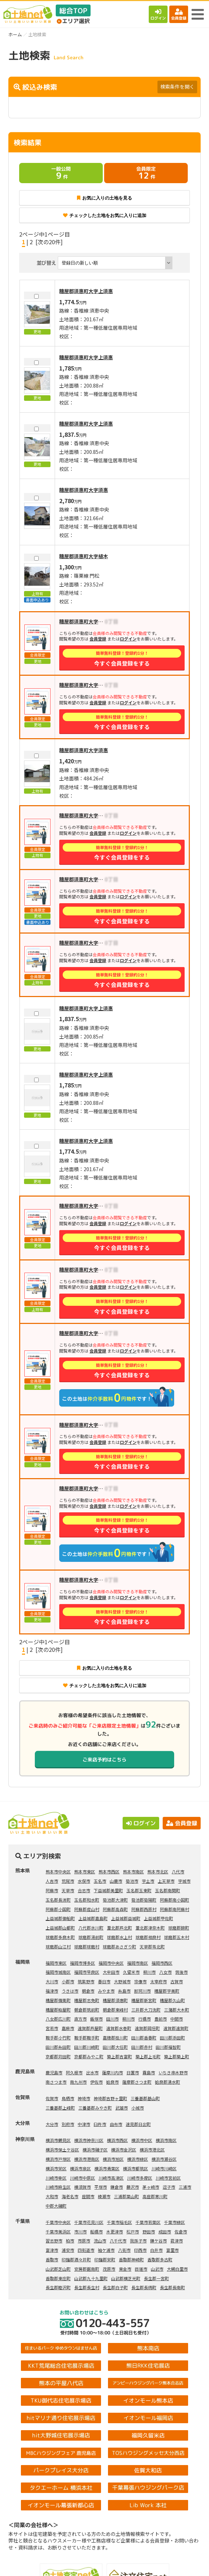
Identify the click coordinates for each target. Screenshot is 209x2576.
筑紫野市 (86, 1981)
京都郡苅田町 (58, 2056)
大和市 (52, 2196)
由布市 (116, 2124)
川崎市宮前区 (168, 2178)
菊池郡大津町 (115, 1900)
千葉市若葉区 (148, 2222)
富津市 (52, 2250)
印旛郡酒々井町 (76, 2259)
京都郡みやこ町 (88, 2056)
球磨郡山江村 (58, 1946)
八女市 (165, 1972)
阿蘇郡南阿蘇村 (174, 1909)
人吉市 (52, 1881)
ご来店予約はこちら (104, 1760)
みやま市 (106, 1991)
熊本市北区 (157, 1871)
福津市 (52, 1991)
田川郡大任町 (115, 2047)
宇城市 (184, 1881)
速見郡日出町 (138, 2124)
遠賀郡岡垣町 (147, 2028)
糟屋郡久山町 (172, 2000)
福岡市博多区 (82, 1963)
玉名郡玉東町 (139, 1890)
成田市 (164, 2231)
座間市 (88, 2196)
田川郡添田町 (172, 2037)
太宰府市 (158, 1981)
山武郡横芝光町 (125, 2278)
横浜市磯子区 (95, 2149)
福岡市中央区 (111, 1963)
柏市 (70, 2241)
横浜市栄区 (56, 2168)
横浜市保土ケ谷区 (62, 2149)
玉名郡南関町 (167, 1890)
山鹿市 (116, 1881)
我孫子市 (138, 2241)
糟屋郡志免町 (86, 2000)
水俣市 (84, 1881)
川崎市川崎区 (164, 2168)
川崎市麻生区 (58, 2187)
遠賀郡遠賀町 (175, 2028)
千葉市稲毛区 (119, 2222)
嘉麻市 (68, 2028)
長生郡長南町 (172, 2287)
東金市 (125, 2269)
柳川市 (149, 1972)
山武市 (157, 2269)
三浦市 (185, 2187)
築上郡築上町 (176, 2056)
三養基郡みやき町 (95, 2108)
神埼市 (84, 2098)
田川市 (112, 2019)
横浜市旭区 (113, 2159)
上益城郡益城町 (125, 1918)
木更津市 (114, 2231)
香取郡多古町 (159, 2259)
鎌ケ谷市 (158, 2241)
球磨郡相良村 (148, 1937)
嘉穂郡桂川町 (115, 2037)
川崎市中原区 (82, 2178)
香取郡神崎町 (131, 2259)
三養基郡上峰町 (60, 2108)
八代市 (178, 1871)
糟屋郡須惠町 (115, 2000)
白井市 (156, 2250)
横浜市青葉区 (106, 2168)
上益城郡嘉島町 (93, 1918)
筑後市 (181, 1972)
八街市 (124, 2250)
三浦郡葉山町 (126, 2196)
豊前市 (160, 2019)
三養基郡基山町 (145, 2098)
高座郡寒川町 (155, 2196)
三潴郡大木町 (176, 2010)
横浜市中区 (141, 2140)
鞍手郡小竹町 (58, 2037)
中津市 (84, 2124)
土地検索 (52, 2565)
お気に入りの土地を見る (104, 198)
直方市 (80, 2019)
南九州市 (78, 2082)
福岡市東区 (56, 1963)
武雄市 (121, 2108)
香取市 (52, 2259)
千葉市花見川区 (88, 2222)
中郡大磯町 (56, 2206)
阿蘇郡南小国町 (174, 1900)
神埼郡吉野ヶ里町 (110, 2098)
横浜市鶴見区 (58, 2140)
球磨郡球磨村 (86, 1946)
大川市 (52, 1981)
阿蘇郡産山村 (86, 1909)
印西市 (140, 2250)
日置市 (132, 2072)
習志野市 (54, 2241)
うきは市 (70, 1991)
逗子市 (169, 2187)
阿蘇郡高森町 (115, 1909)
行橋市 (144, 2019)
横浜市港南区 (86, 2159)
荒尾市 (68, 1881)
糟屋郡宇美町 (166, 1991)
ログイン (158, 14)
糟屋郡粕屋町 (58, 2010)
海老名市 (70, 2196)
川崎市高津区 (111, 2178)
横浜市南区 (166, 2140)
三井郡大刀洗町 (146, 2010)
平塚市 (100, 2187)
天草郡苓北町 (152, 1946)
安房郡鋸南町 (86, 2269)
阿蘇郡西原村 (143, 1909)
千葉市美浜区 (58, 2231)
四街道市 (86, 2250)
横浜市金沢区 (123, 2149)
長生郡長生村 (86, 2287)
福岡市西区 (162, 1963)
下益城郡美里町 (108, 1890)
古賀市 (176, 1981)
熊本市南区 (133, 1871)
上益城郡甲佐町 (158, 1918)
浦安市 (68, 2250)
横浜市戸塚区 (58, 2159)
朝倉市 (88, 1991)
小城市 (137, 2108)
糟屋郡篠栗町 (58, 2000)
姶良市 (112, 2082)
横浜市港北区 (152, 2149)
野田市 (148, 2231)
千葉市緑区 (174, 2222)
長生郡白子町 (115, 2287)
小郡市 (68, 1981)
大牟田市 (111, 1972)
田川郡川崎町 (86, 2047)
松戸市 (132, 2231)
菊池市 (132, 1881)
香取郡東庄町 (58, 2278)
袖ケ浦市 (106, 2250)
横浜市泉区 (80, 2168)
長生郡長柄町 (143, 2287)
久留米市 (131, 1972)
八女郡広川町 (58, 2019)
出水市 (92, 2072)
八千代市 (118, 2241)
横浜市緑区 (137, 2159)
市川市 (80, 2231)
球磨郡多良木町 (60, 1937)
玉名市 (100, 1881)
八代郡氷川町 (90, 1928)
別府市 (68, 2124)
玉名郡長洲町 (58, 1900)
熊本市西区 (109, 1871)
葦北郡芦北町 (119, 1928)
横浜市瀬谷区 (164, 2159)
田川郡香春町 (143, 2037)
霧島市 (148, 2072)
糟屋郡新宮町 (143, 2000)
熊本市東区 (84, 1871)
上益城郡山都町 (60, 1928)
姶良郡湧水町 (167, 2082)
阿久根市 (74, 2072)
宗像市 (140, 1981)
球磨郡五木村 (176, 1937)
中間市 (176, 2019)
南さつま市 (56, 2082)
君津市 (176, 2241)
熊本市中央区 (58, 1871)
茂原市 (109, 2269)
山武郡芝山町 (58, 2269)
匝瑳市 (141, 2269)
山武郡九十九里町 (91, 2278)
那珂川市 (142, 1991)
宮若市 (52, 2028)
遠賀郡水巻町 (118, 2028)
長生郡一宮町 (156, 2278)
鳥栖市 (68, 2098)
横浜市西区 (117, 2140)
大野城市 (122, 1981)
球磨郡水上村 (119, 1937)
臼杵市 (100, 2124)
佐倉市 (181, 2231)
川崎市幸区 (56, 2178)
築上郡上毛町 (148, 2056)
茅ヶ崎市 (150, 2187)
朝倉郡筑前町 (86, 2010)
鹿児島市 (54, 2072)
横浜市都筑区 (135, 2168)
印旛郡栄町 (104, 2259)
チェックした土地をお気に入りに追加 (104, 215)
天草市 (68, 1890)
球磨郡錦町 (178, 1928)
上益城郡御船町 (60, 1918)
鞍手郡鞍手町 (86, 2037)
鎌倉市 (116, 2187)
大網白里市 (177, 2269)
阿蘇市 (52, 1890)
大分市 (52, 2124)
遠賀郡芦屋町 (90, 2028)
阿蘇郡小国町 (58, 1909)
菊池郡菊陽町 (143, 1900)
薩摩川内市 (112, 2072)
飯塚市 (96, 2019)
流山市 (100, 2241)
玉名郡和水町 (86, 1900)
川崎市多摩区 (139, 2178)
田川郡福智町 (168, 2047)
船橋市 (96, 2231)
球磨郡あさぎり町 (119, 1946)
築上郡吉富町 (119, 2056)
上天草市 (166, 1881)
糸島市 (124, 1991)
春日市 (104, 1981)
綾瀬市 (104, 2196)
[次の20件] (49, 242)
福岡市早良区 (86, 1972)
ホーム (15, 34)
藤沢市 (132, 2187)
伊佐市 (96, 2082)
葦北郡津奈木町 (150, 1928)
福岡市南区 (137, 1963)
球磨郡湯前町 (90, 1937)
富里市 (172, 2250)
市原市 (84, 2241)
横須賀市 (82, 2187)
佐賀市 (52, 2098)
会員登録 (178, 14)
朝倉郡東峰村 (115, 2010)
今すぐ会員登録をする (122, 658)
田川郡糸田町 (58, 2047)
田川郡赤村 (141, 2047)
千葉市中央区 (58, 2222)
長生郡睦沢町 (58, 2287)
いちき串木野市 (173, 2072)
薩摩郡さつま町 (137, 2082)
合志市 (84, 1890)
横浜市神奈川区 (88, 2140)
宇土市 (148, 1881)
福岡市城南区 (58, 1972)
